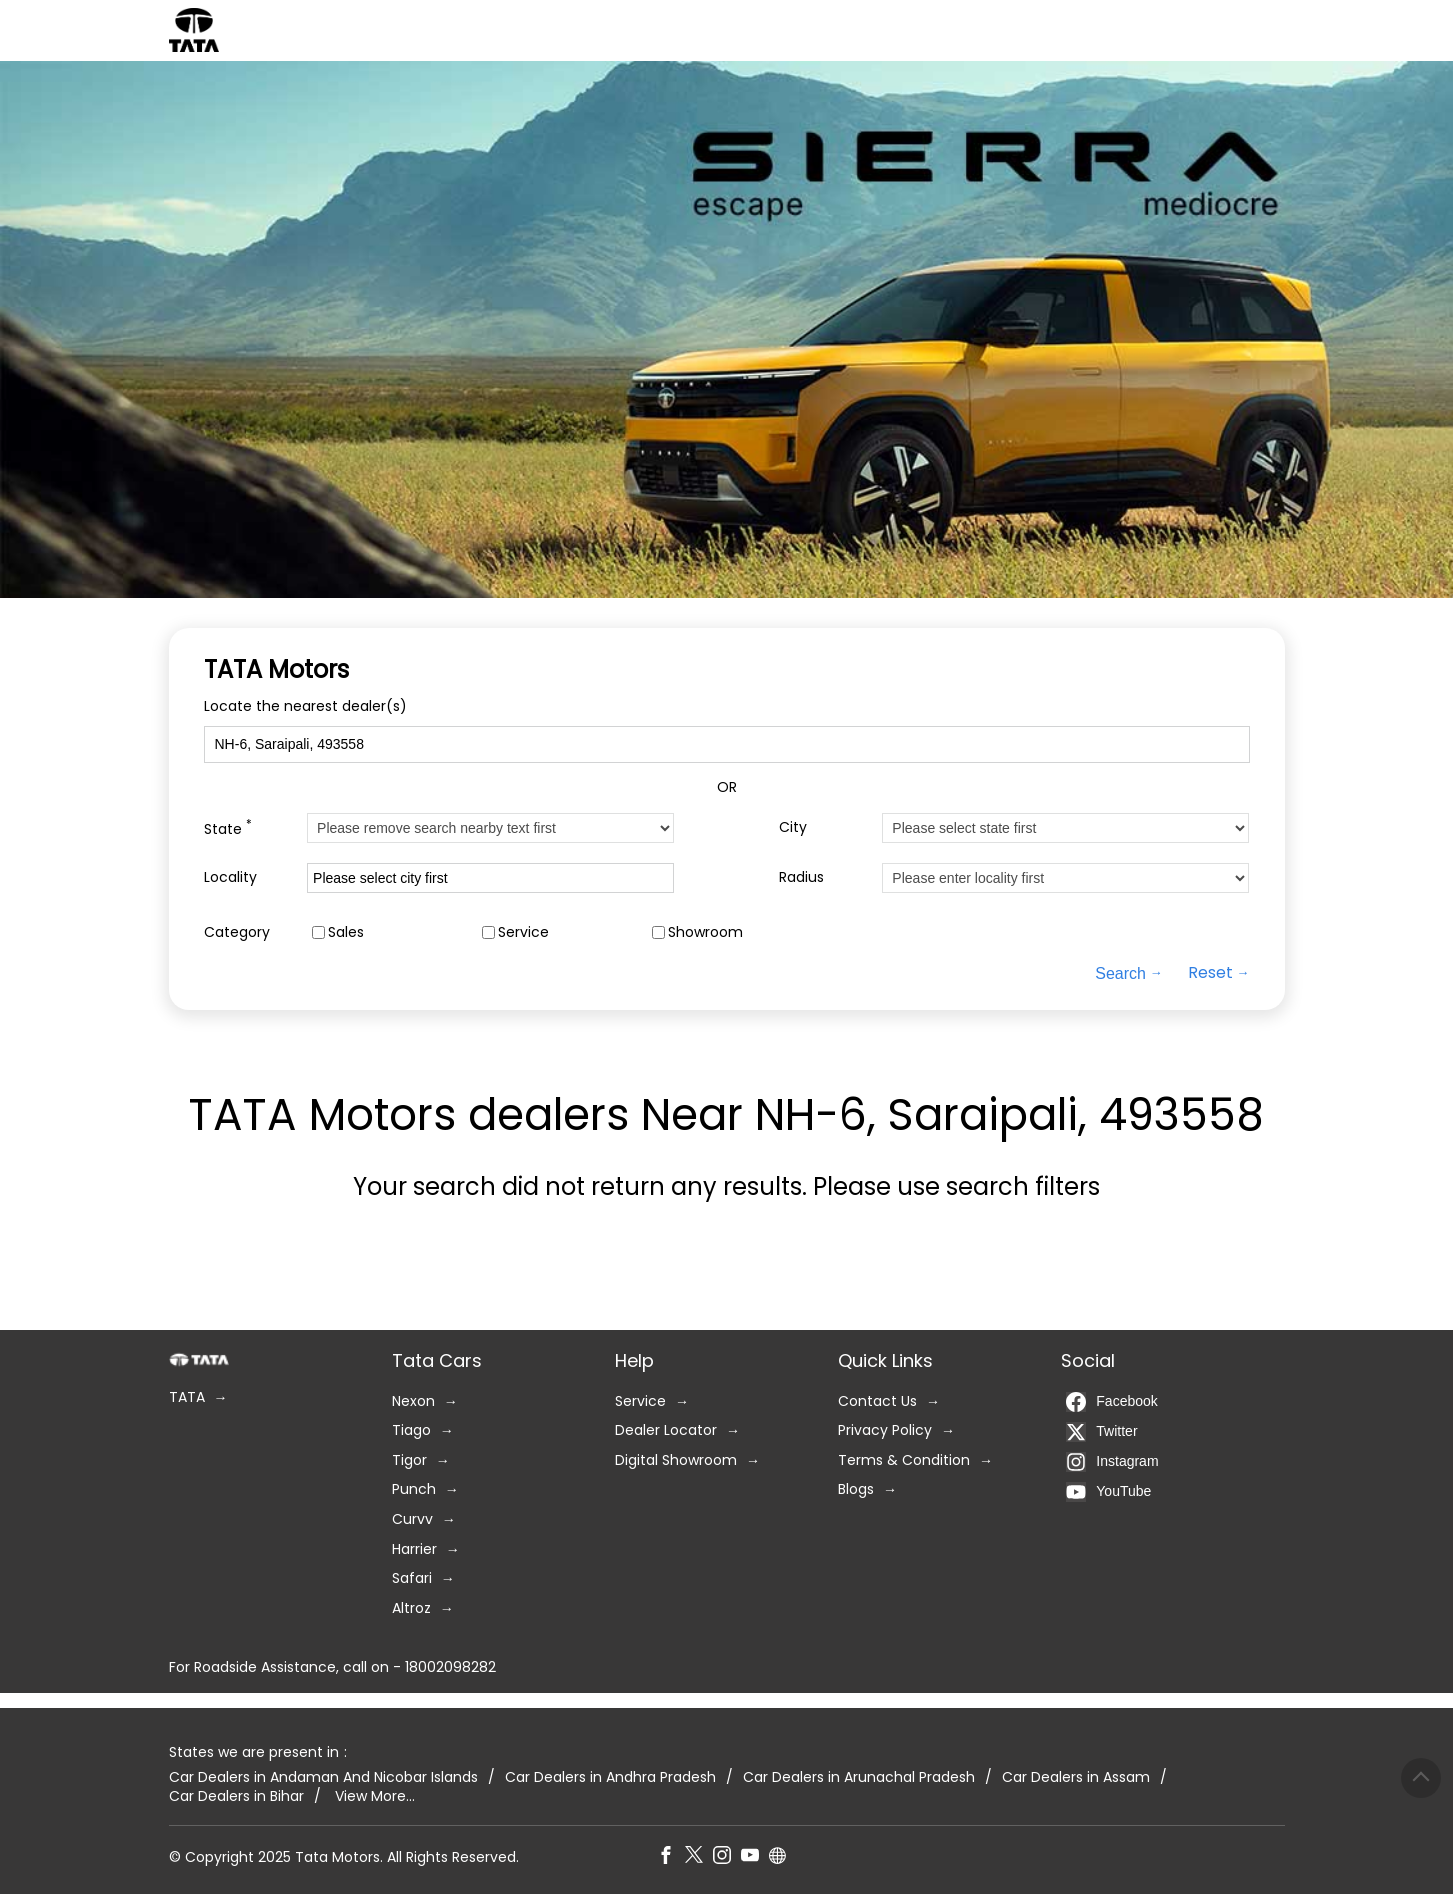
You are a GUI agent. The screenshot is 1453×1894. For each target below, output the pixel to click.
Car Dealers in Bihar (236, 1796)
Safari (412, 1578)
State (228, 827)
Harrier (414, 1548)
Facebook (1111, 1401)
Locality (230, 877)
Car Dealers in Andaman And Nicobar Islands (323, 1776)
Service (523, 931)
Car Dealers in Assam (1076, 1776)
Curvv (412, 1519)
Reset (1210, 973)
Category (237, 931)
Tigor (409, 1459)
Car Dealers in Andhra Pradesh (610, 1776)
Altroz (411, 1607)
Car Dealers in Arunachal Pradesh (859, 1776)
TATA (187, 1397)
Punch (414, 1489)
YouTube (1108, 1491)
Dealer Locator (666, 1430)
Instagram (1112, 1461)
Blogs (856, 1489)
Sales (346, 931)
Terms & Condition (904, 1459)
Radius (801, 877)
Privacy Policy (885, 1430)
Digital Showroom (676, 1459)
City (793, 827)
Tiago (411, 1430)
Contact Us (877, 1400)
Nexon (413, 1400)
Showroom (705, 931)
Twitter (1101, 1431)
